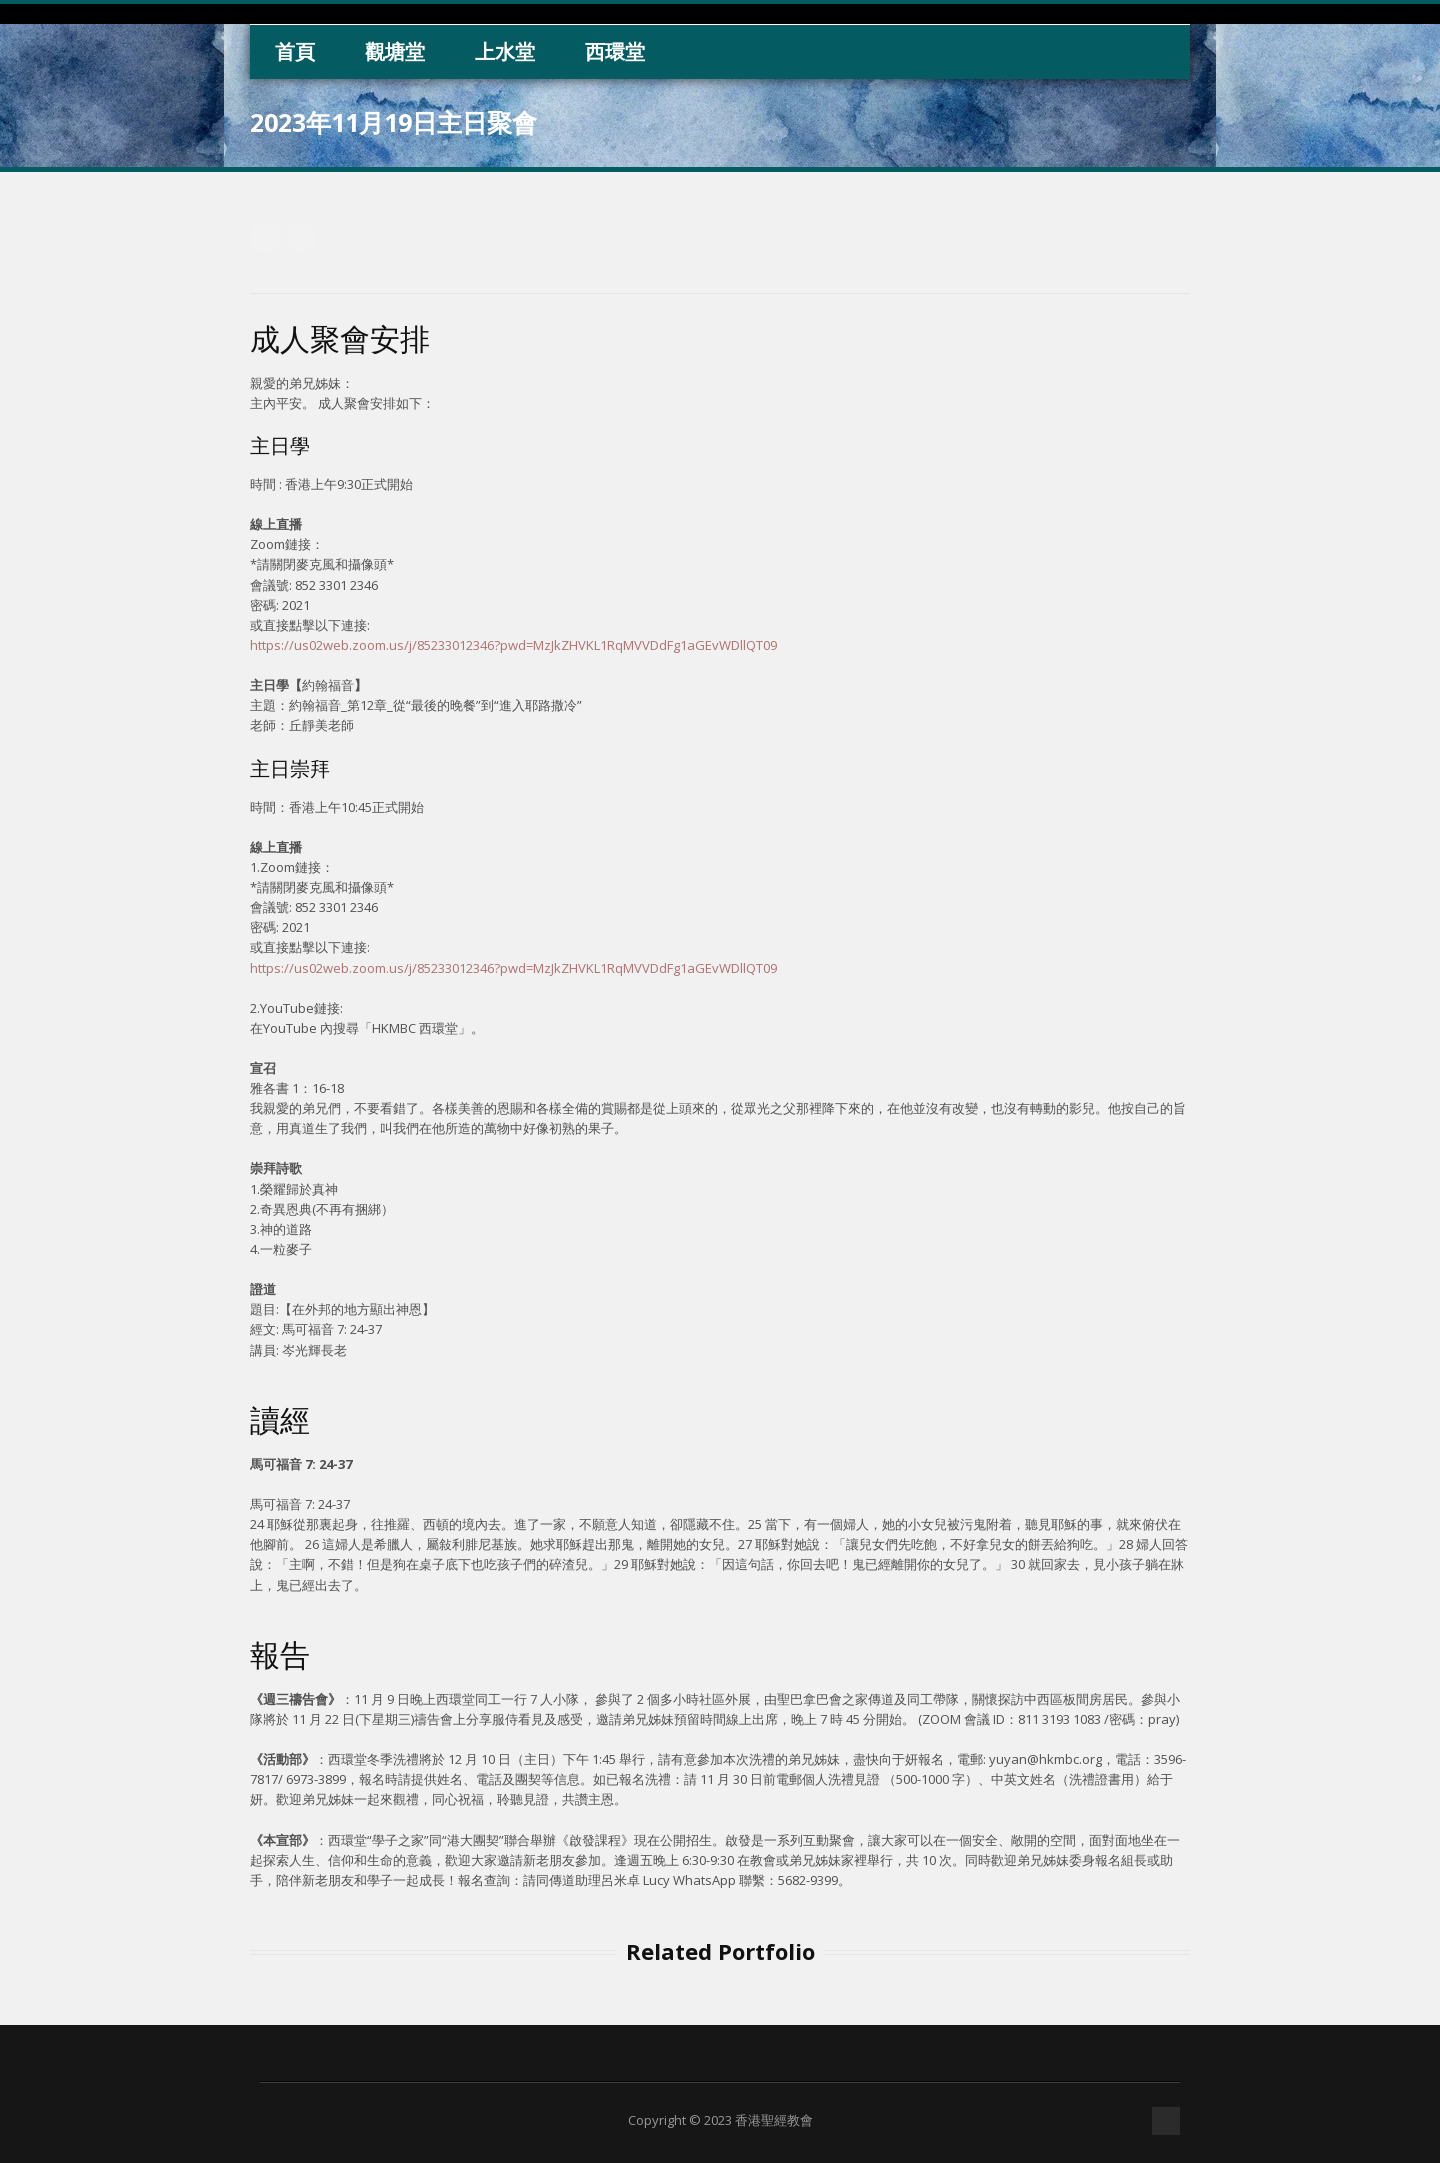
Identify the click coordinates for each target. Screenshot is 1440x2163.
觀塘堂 (395, 51)
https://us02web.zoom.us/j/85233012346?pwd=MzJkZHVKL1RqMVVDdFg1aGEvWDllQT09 (513, 645)
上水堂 (505, 51)
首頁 (295, 51)
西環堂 (615, 51)
